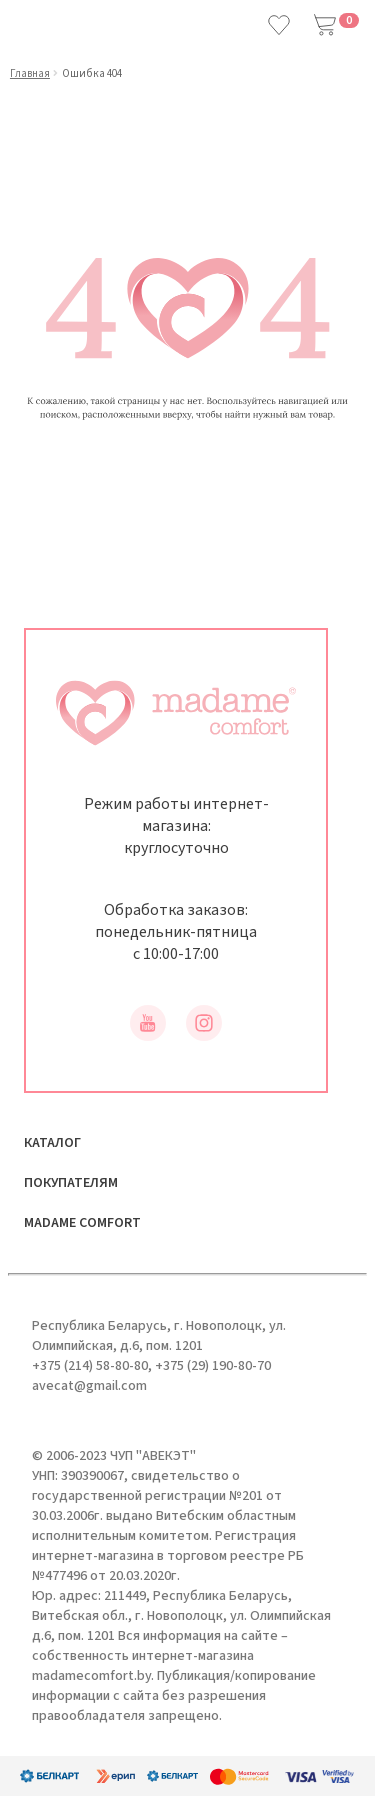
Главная (30, 73)
